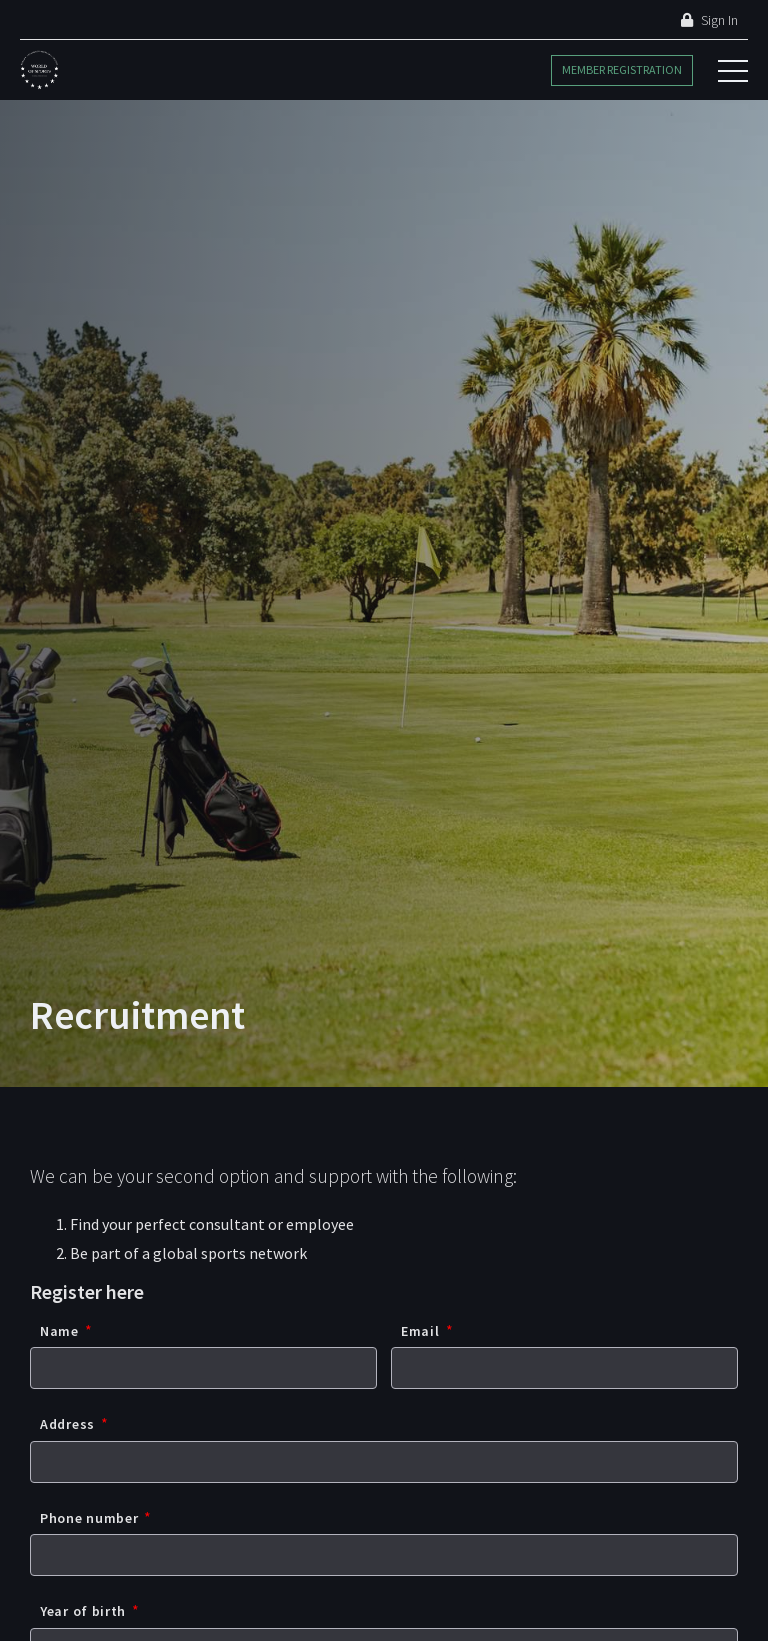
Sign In (709, 20)
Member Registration (622, 69)
